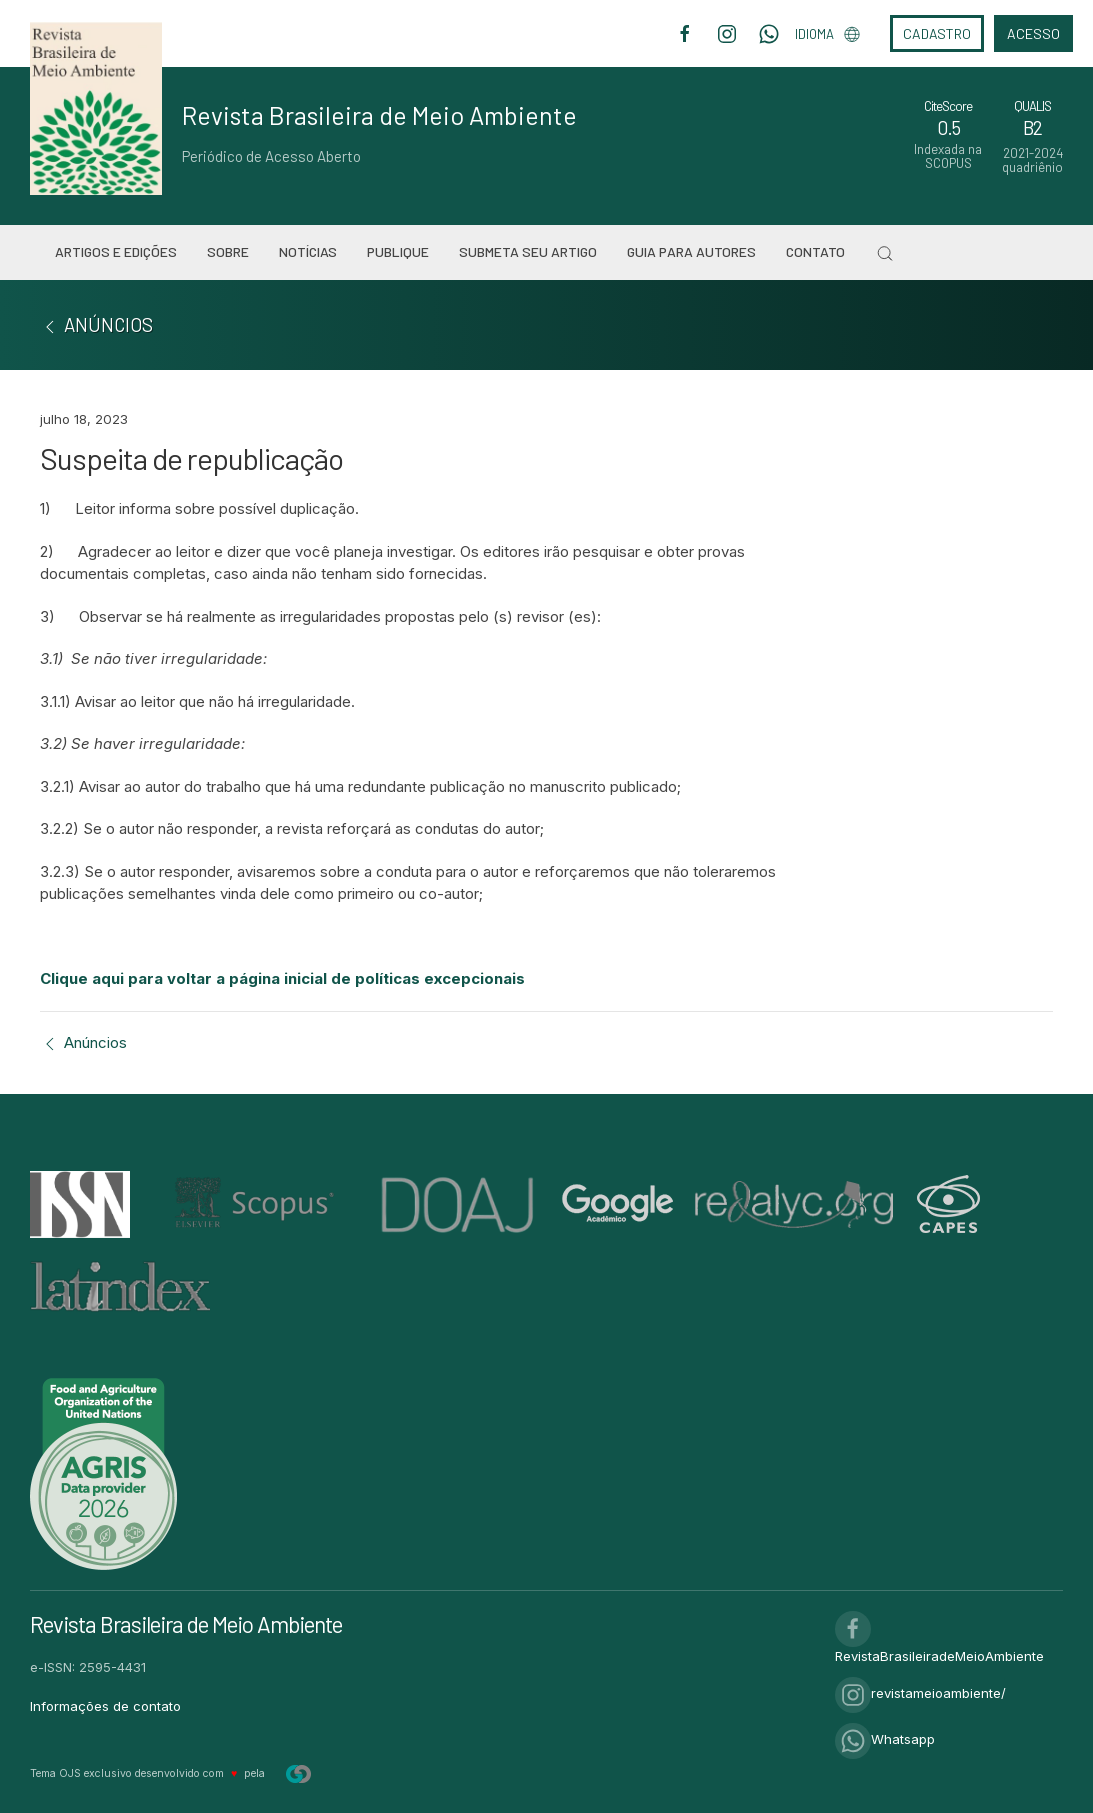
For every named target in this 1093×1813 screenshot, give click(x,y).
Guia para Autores (691, 251)
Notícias (308, 251)
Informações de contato (105, 1706)
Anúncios (83, 1042)
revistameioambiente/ (920, 1693)
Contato (815, 251)
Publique (398, 251)
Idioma (827, 34)
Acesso (1033, 33)
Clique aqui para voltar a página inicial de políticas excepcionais (282, 978)
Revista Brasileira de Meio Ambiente (379, 115)
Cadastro (937, 33)
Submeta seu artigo (528, 251)
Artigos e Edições (116, 251)
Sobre (228, 251)
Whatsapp (885, 1739)
